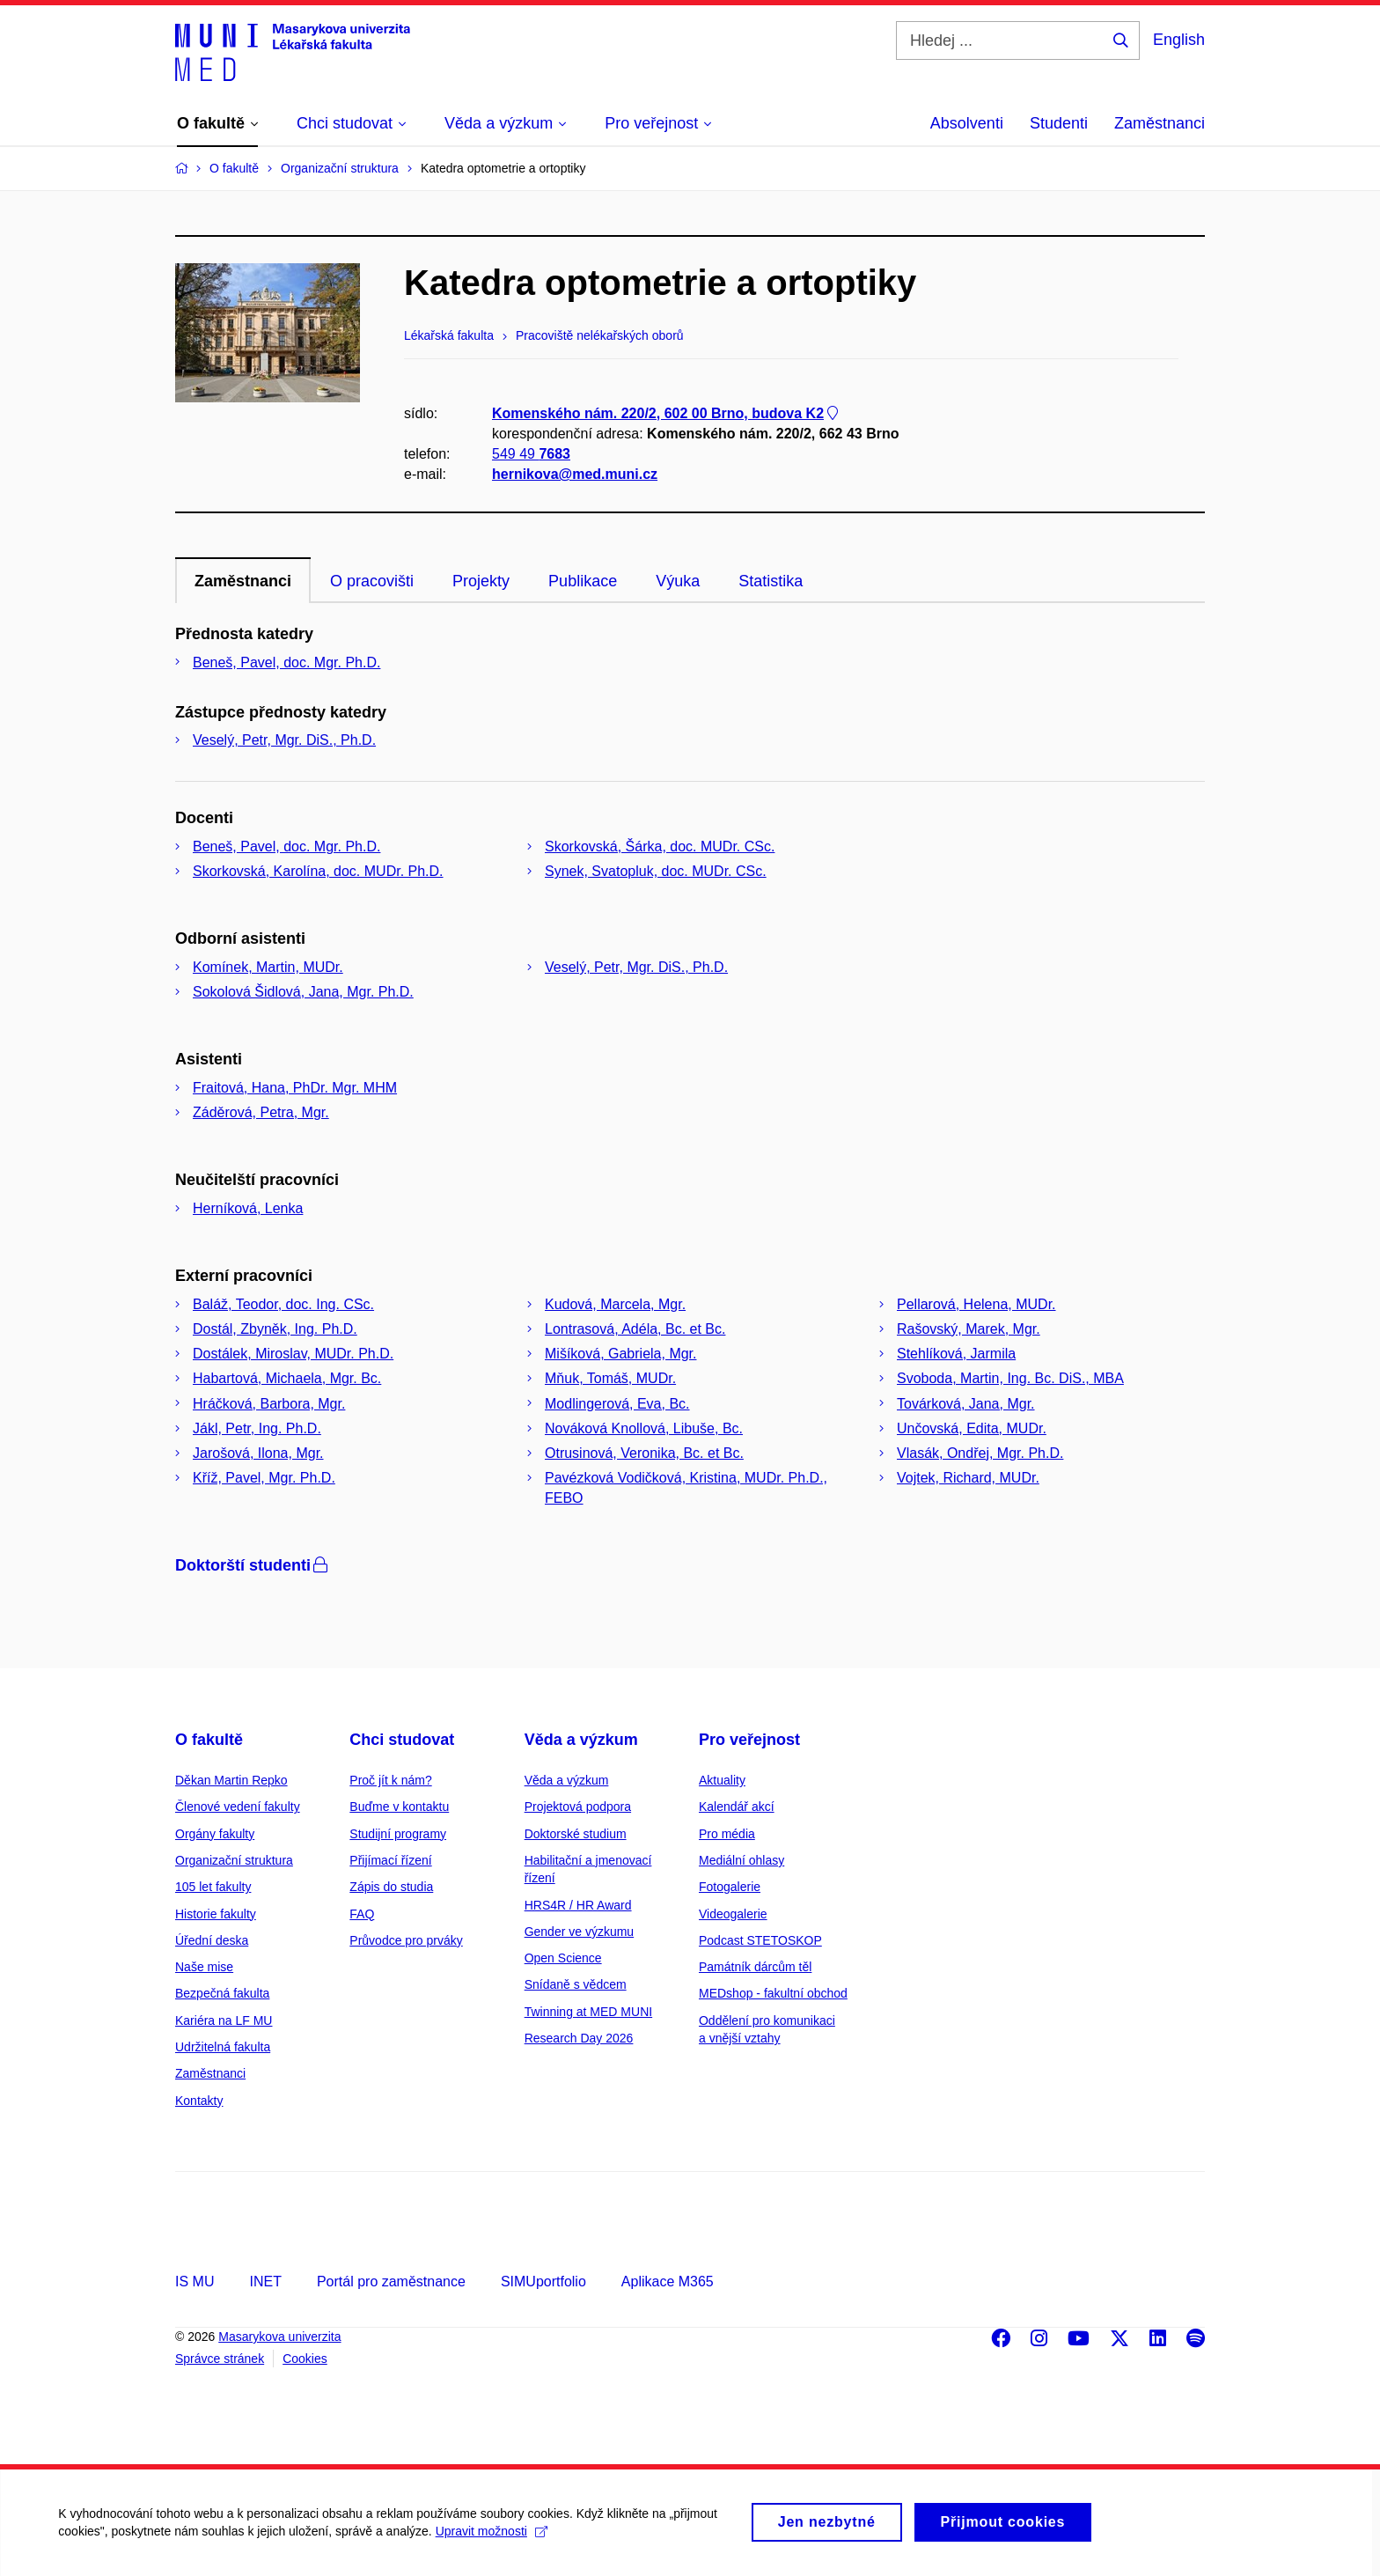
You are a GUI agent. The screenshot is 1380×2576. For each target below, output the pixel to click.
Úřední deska (211, 1940)
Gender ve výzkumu (580, 1932)
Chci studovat (401, 1739)
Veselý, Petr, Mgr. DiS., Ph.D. (284, 739)
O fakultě (209, 1739)
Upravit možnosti (494, 2540)
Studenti (1059, 123)
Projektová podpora (578, 1807)
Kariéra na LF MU (223, 2020)
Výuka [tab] (678, 581)
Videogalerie (733, 1914)
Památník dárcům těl (755, 1967)
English (1179, 39)
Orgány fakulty (214, 1834)
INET (265, 2281)
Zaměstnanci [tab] (243, 581)
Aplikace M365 (667, 2281)
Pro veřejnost (749, 1739)
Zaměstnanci (1159, 123)
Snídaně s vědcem (576, 1984)
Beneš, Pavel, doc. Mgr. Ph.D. (286, 662)
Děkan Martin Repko (231, 1780)
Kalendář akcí (736, 1807)
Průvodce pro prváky (405, 1940)
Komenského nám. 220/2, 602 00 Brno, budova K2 (666, 413)
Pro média (727, 1834)
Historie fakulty (215, 1914)
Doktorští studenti (253, 1565)
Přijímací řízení (390, 1860)
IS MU (194, 2281)
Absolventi (966, 123)
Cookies (305, 2359)
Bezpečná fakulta (222, 1993)
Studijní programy (397, 1834)
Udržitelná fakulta (222, 2047)
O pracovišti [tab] (372, 581)
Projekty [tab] (481, 581)
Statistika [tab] (770, 581)
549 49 (531, 453)
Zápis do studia (391, 1887)
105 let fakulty (213, 1887)
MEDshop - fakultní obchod (773, 1993)
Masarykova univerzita (279, 2336)
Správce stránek (219, 2359)
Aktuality (722, 1780)
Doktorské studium (576, 1834)
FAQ (361, 1914)
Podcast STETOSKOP (760, 1940)
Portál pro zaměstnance (391, 2281)
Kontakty (199, 2101)
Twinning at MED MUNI (588, 2012)
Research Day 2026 (579, 2038)
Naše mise (204, 1967)
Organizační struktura (234, 1860)
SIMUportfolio (543, 2281)
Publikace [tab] (582, 581)
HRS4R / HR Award (578, 1905)
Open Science (563, 1958)
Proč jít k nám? (390, 1780)
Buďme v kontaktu (399, 1807)
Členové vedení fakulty (237, 1807)
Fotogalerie (729, 1887)
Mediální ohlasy (741, 1860)
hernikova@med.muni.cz (574, 474)
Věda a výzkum (581, 1739)
